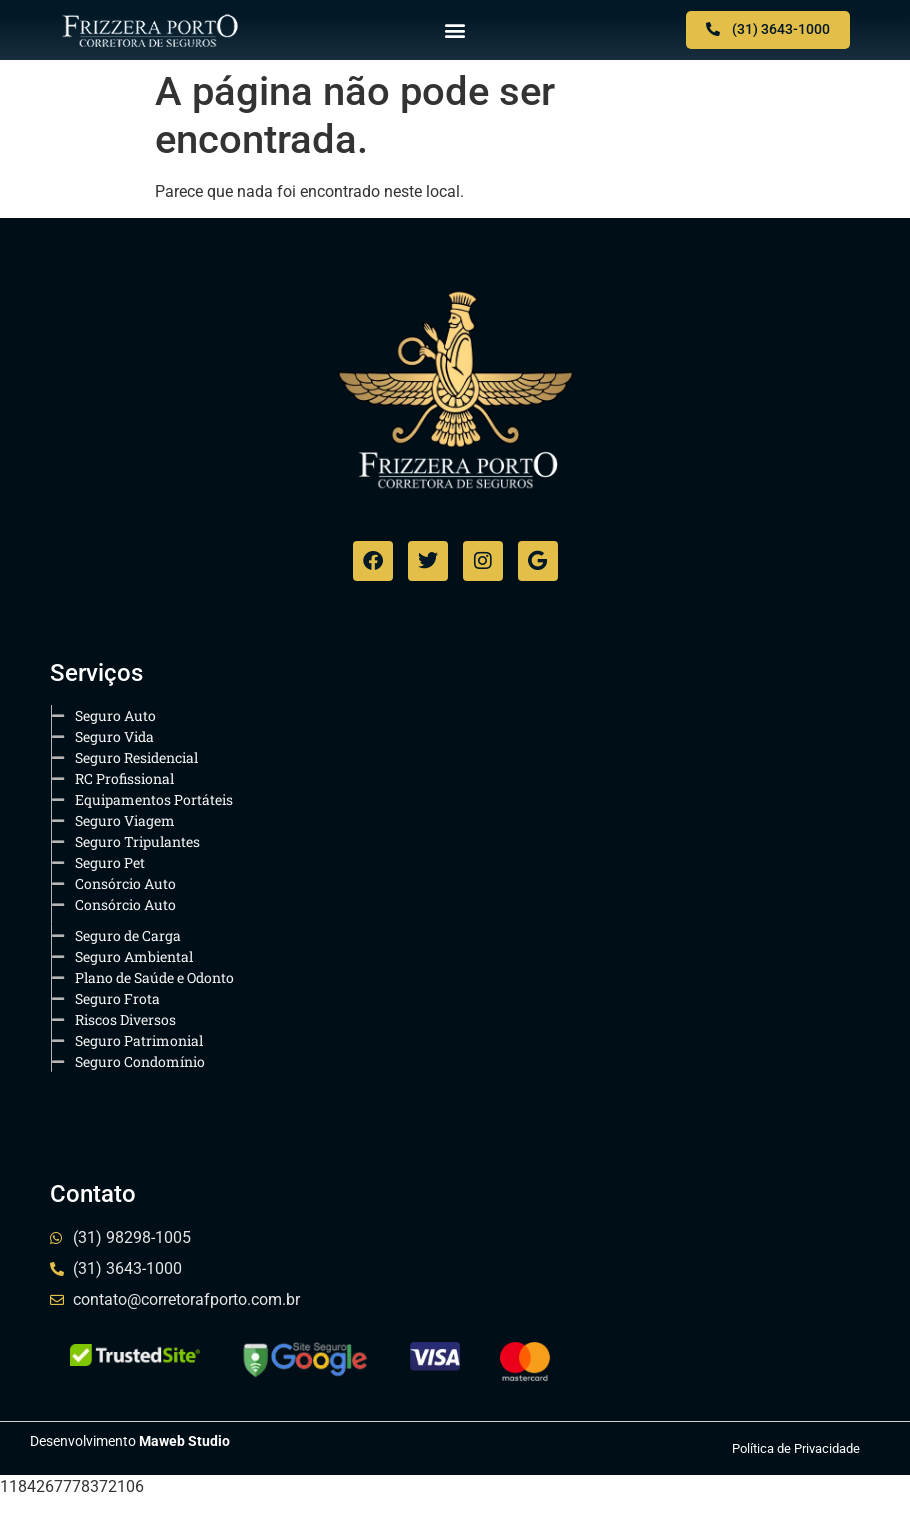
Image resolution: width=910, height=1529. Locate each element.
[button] (455, 30)
